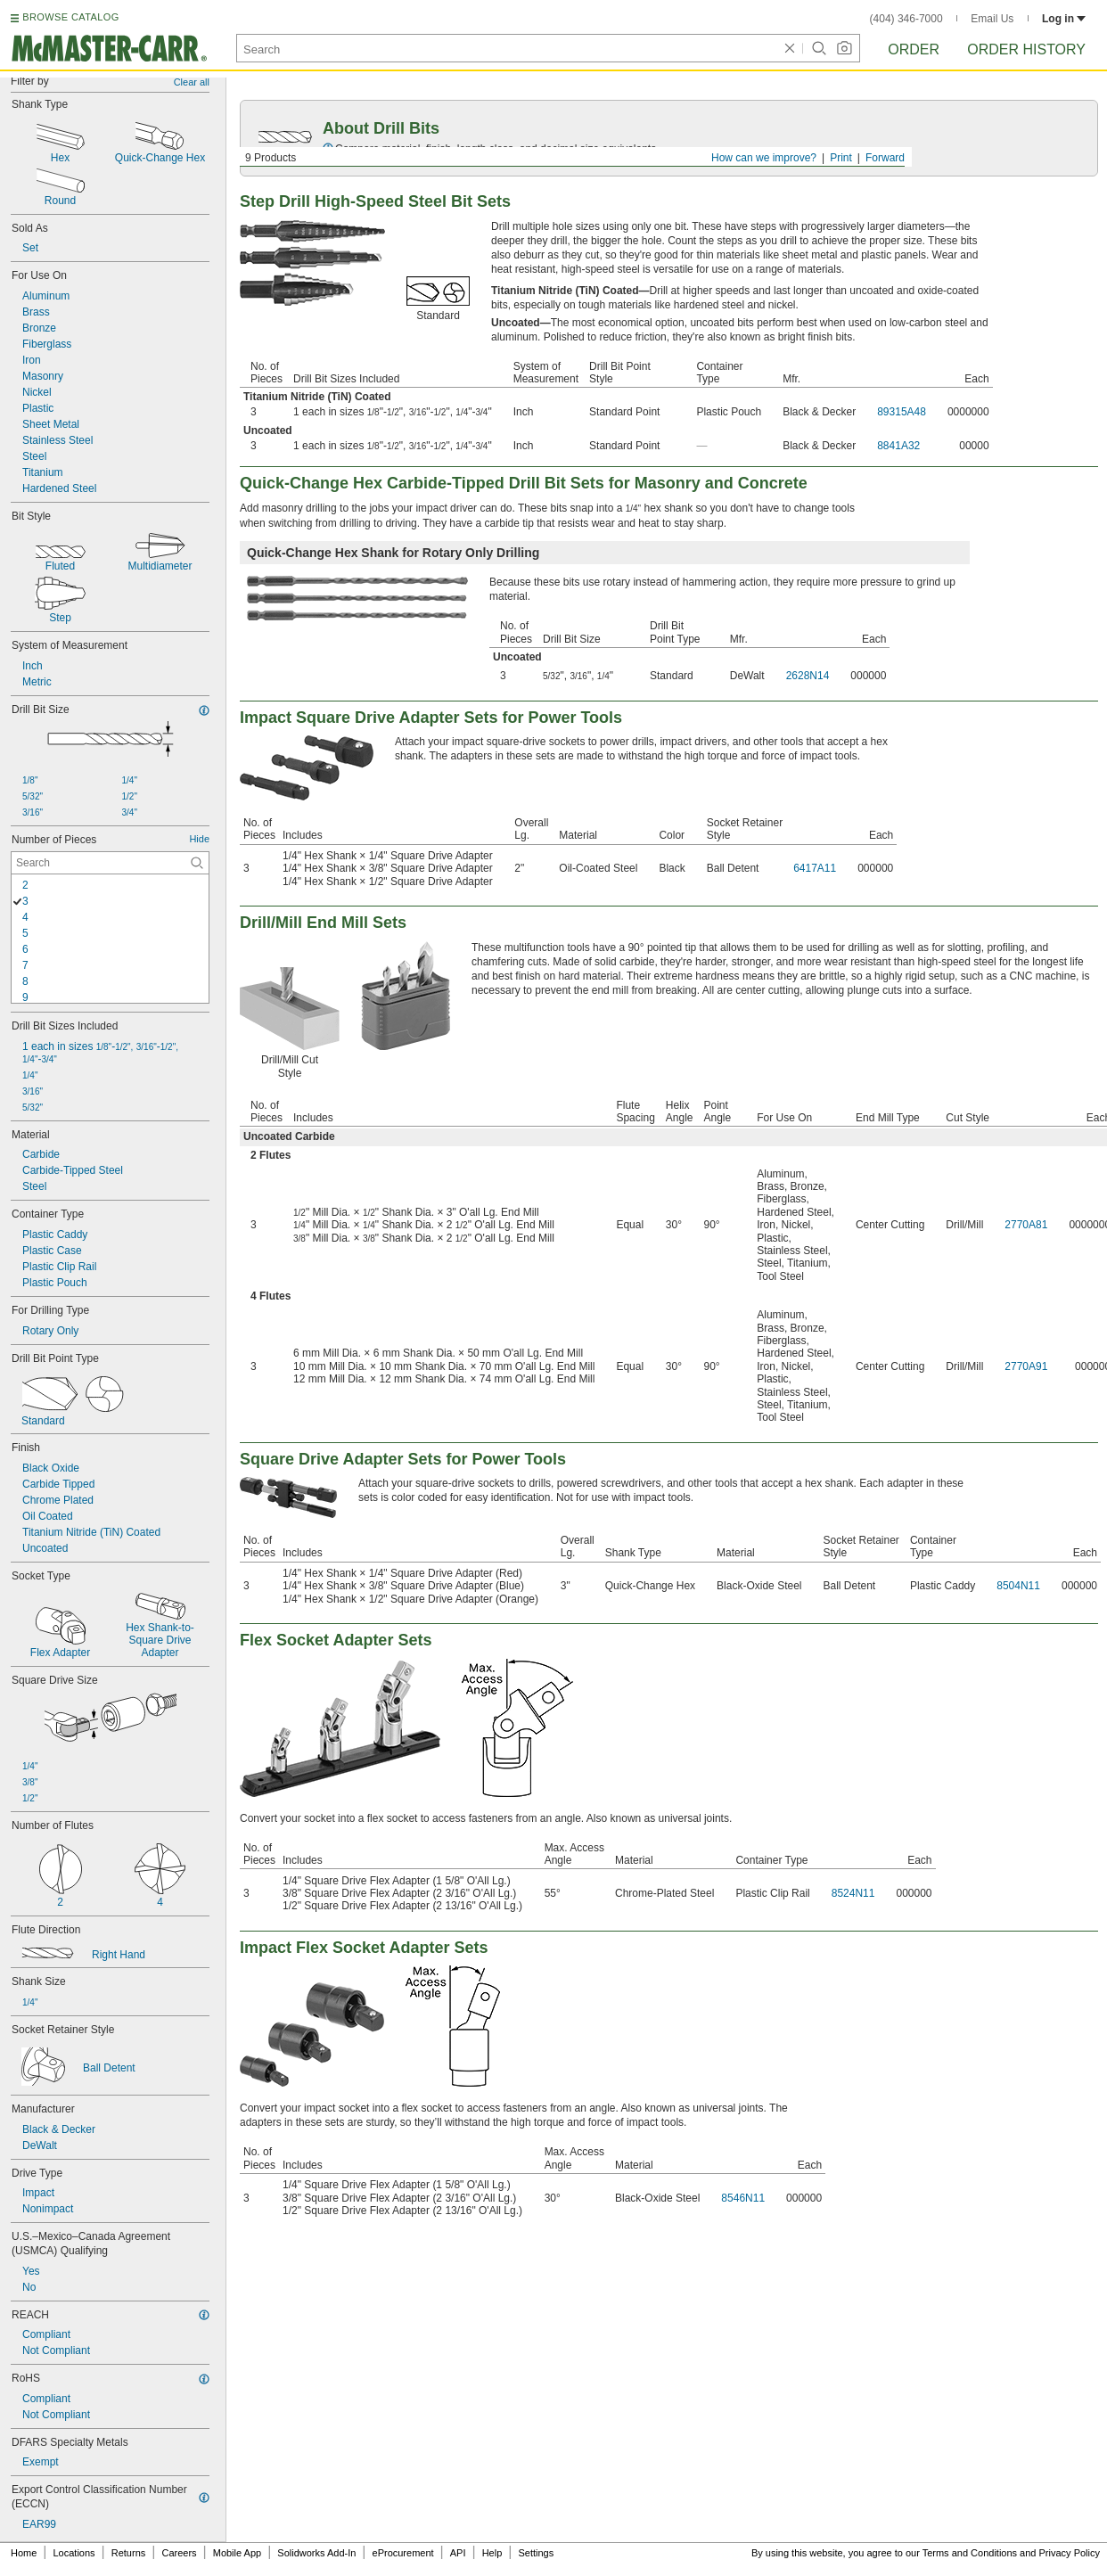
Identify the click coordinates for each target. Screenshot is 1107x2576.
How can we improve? (763, 158)
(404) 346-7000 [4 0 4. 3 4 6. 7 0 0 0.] (906, 18)
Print (841, 158)
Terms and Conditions (969, 2552)
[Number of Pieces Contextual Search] (110, 862)
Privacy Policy (1069, 2552)
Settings (536, 2552)
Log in (1064, 18)
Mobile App (237, 2552)
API (458, 2552)
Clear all (191, 82)
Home (24, 2552)
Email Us (992, 18)
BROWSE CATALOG (70, 17)
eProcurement (403, 2552)
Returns (128, 2552)
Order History (1026, 49)
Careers (178, 2552)
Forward (885, 158)
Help (492, 2552)
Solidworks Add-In (316, 2552)
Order (913, 49)
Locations (74, 2552)
